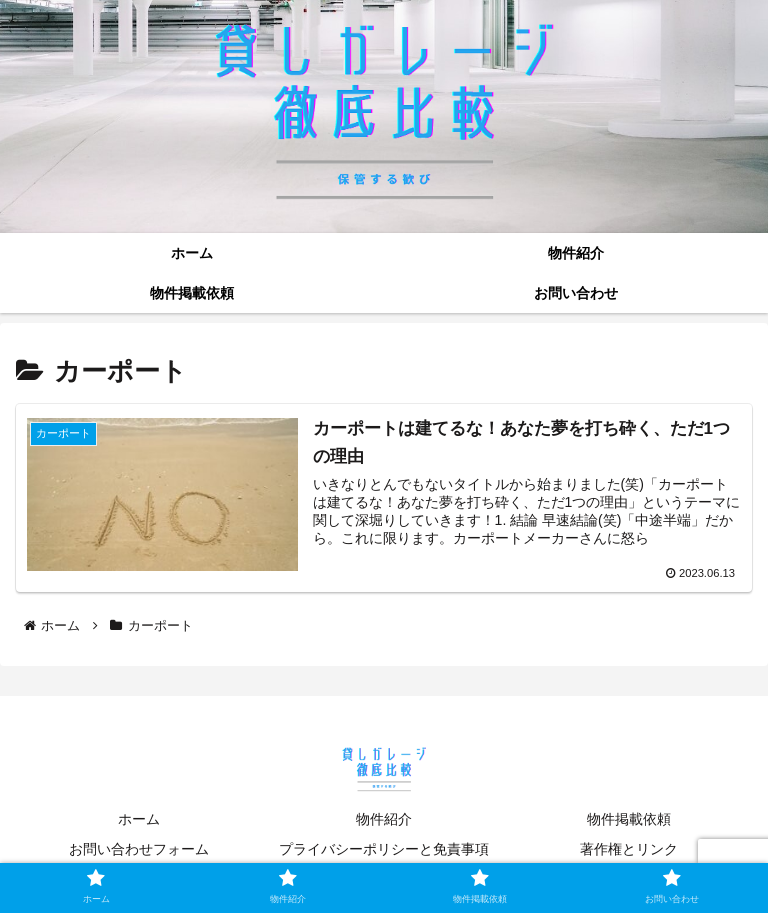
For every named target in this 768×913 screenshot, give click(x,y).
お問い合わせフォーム (139, 849)
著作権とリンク (629, 849)
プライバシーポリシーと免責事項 (384, 849)
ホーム (139, 819)
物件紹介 (384, 819)
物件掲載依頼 (629, 819)
